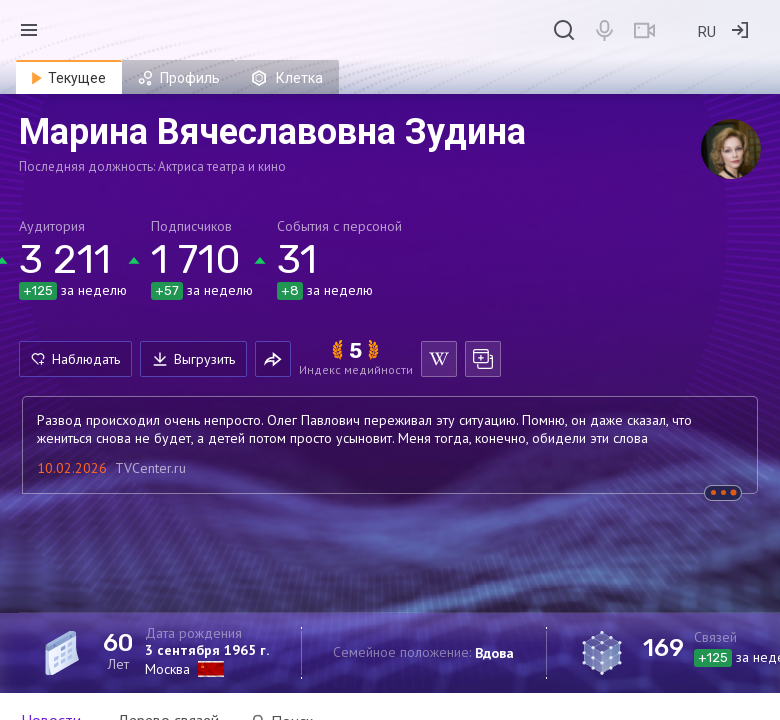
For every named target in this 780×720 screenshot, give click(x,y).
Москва (167, 669)
